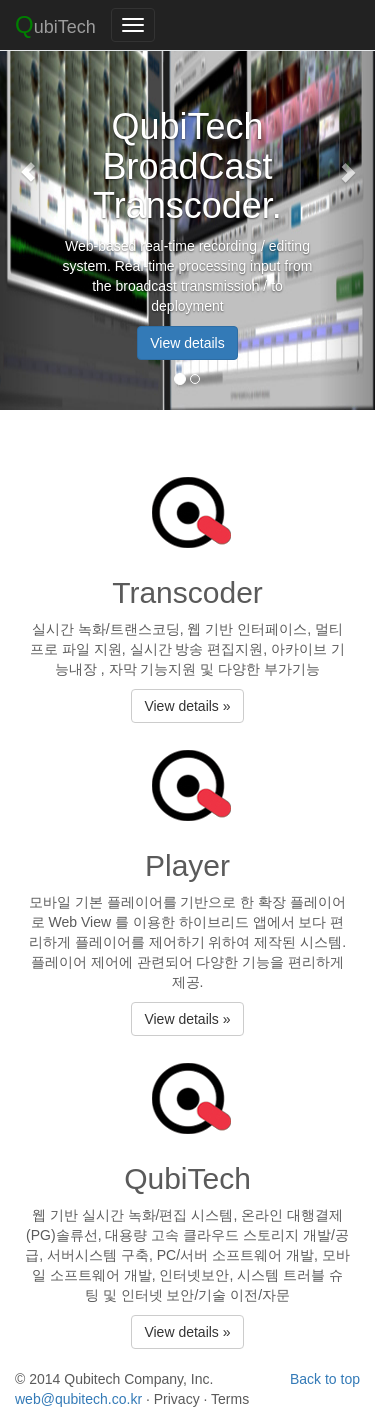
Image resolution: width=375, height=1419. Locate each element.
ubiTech (55, 24)
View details (187, 343)
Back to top (325, 1379)
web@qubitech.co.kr (78, 1399)
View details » (187, 706)
